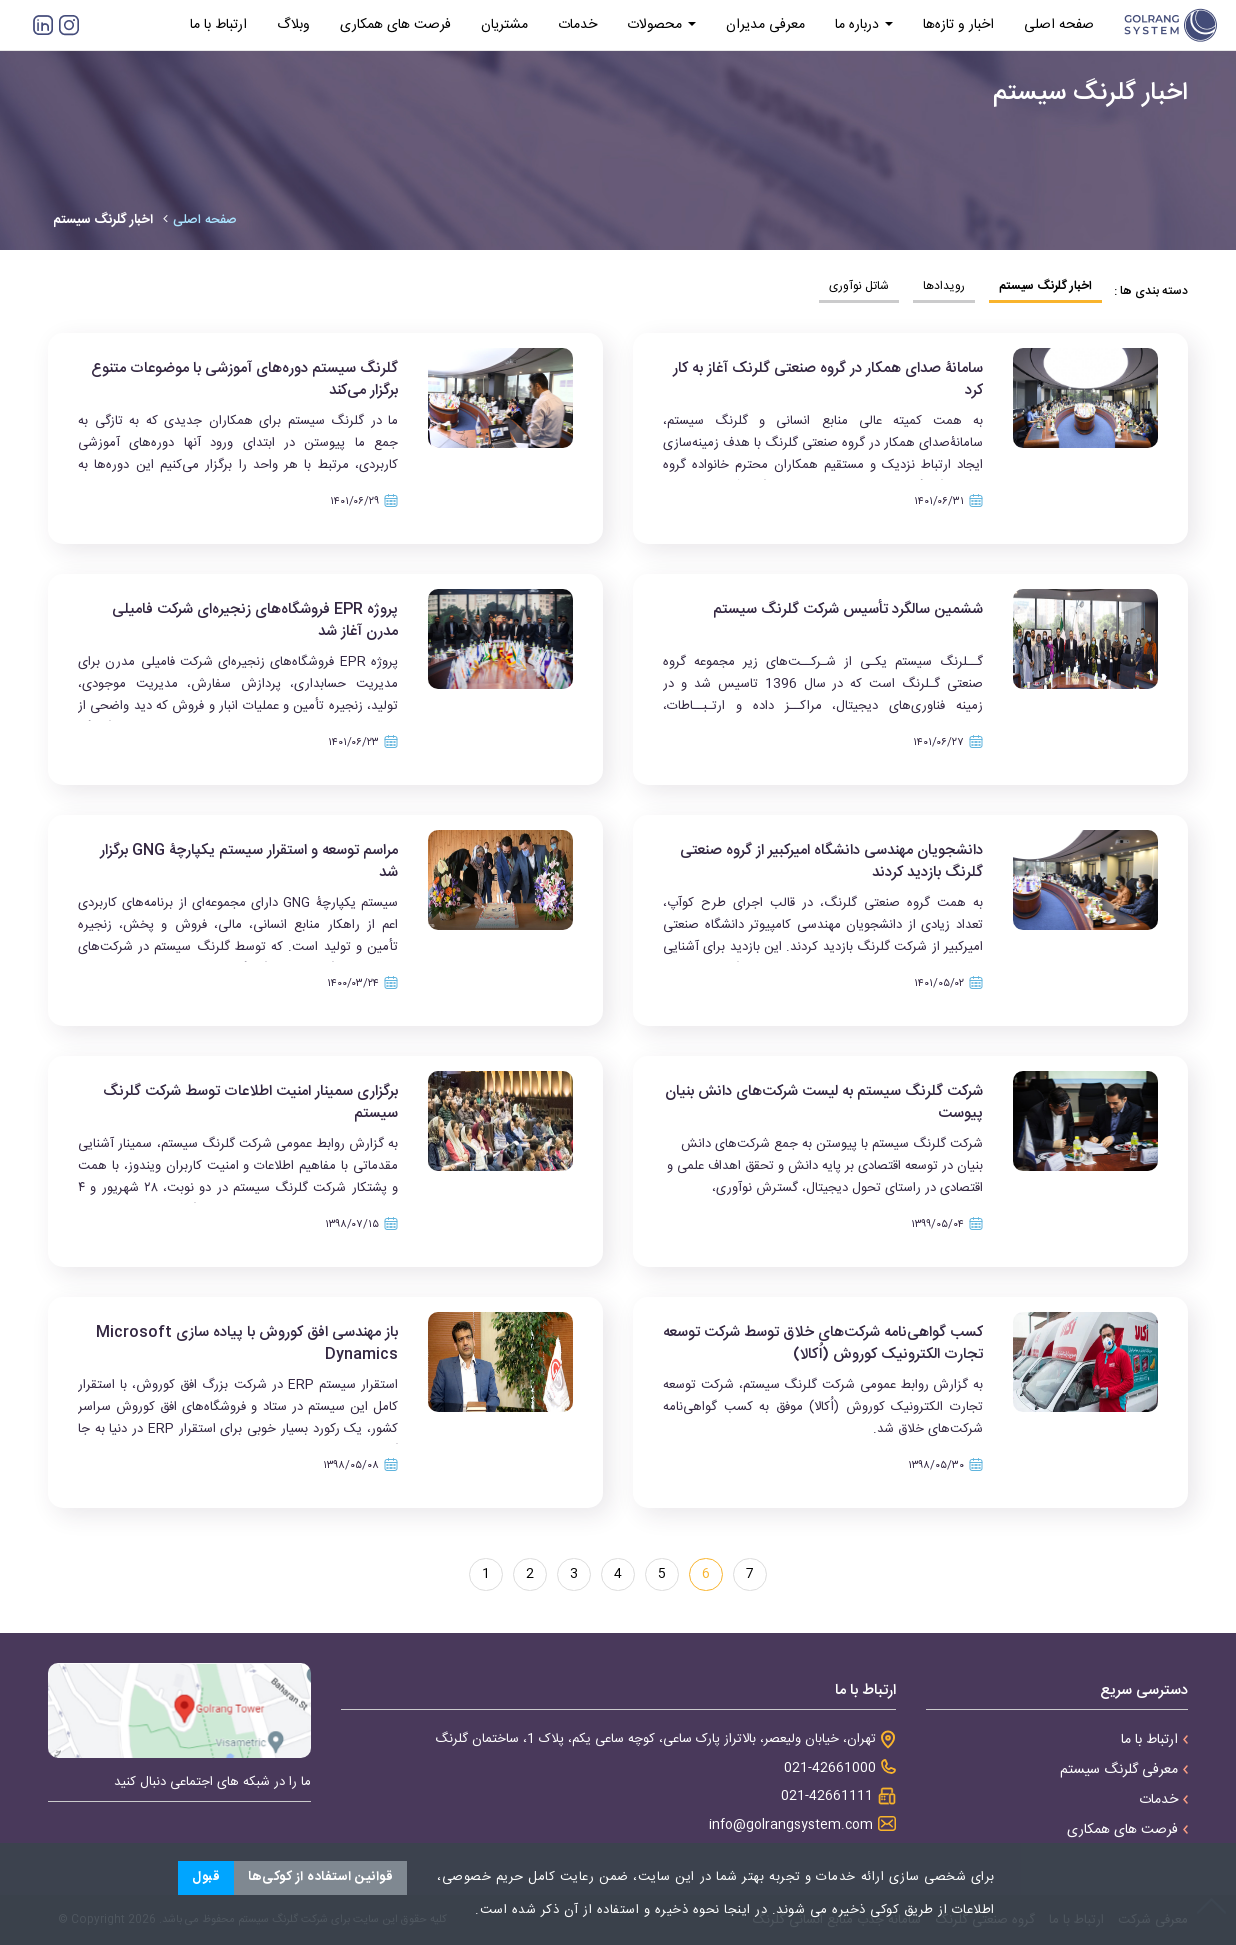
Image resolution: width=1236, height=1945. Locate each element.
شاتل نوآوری (859, 286)
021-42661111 (827, 1796)
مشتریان (504, 25)
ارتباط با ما (218, 25)
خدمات (577, 25)
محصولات (661, 25)
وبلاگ (293, 25)
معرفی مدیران (765, 25)
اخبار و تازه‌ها (958, 25)
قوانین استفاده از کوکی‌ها (320, 1877)
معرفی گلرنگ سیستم (1124, 1770)
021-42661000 (830, 1768)
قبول (206, 1877)
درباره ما (864, 25)
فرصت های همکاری (395, 25)
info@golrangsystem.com (791, 1825)
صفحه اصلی (1059, 25)
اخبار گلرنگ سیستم (1045, 286)
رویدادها (944, 286)
